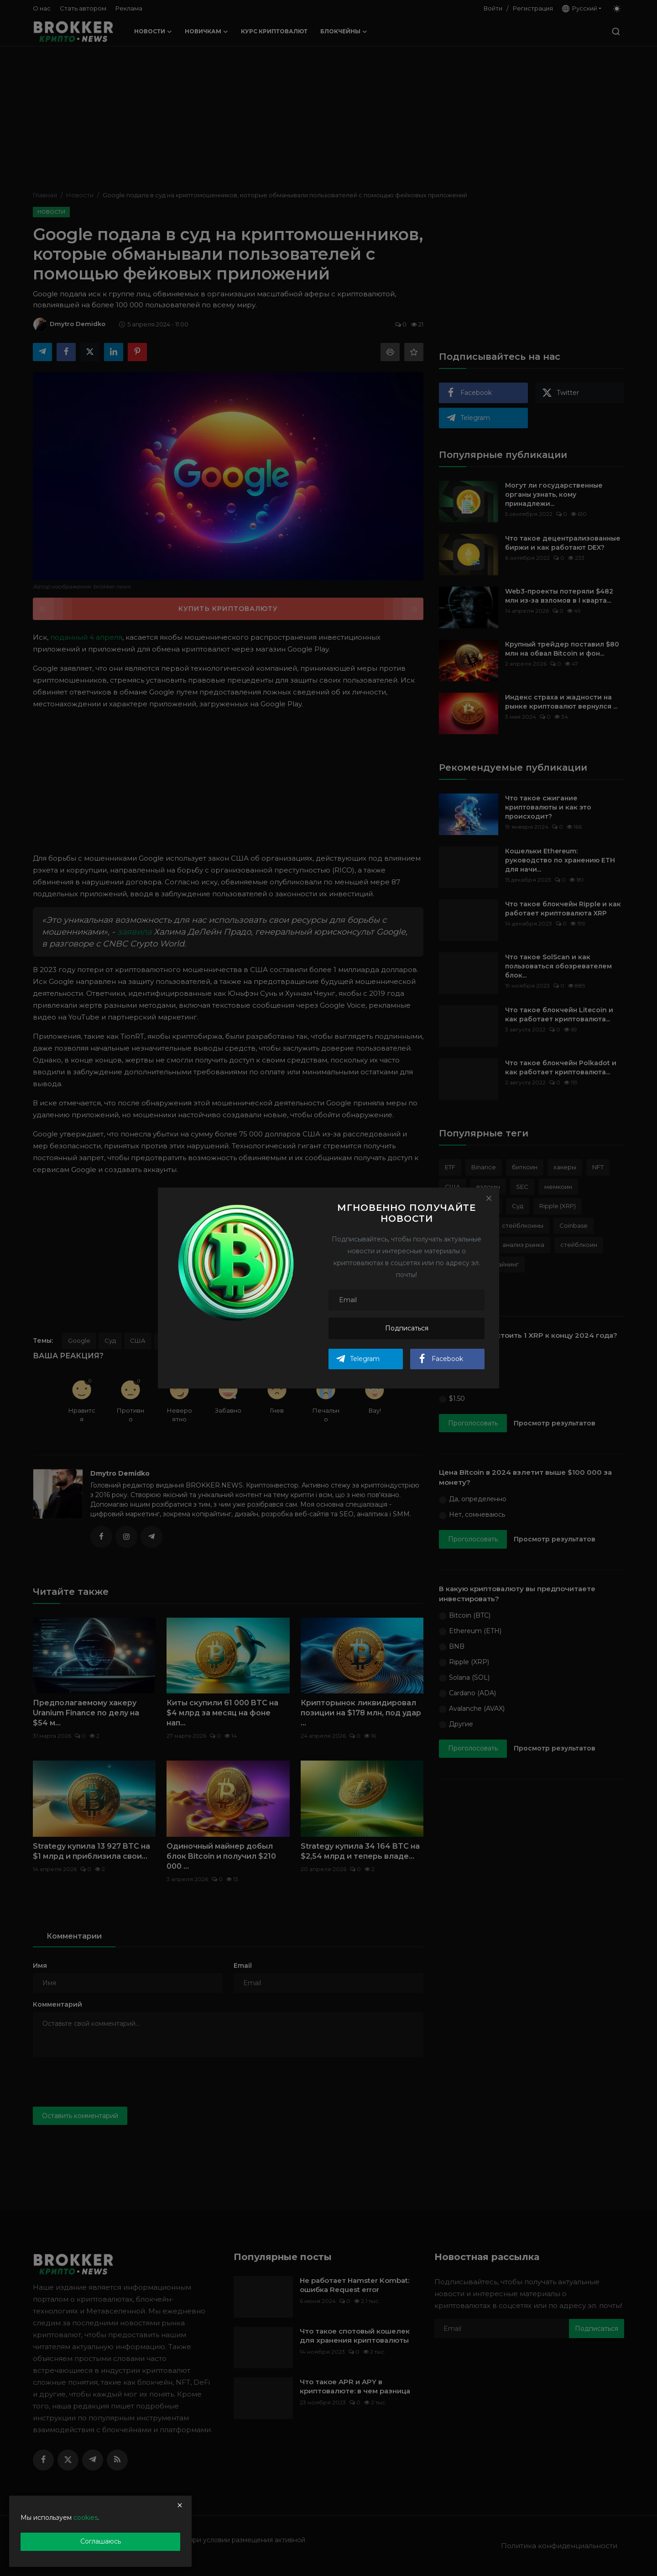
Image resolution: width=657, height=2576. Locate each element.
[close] (179, 2505)
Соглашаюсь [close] (100, 2541)
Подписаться (406, 1328)
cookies (85, 2517)
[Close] (488, 1198)
